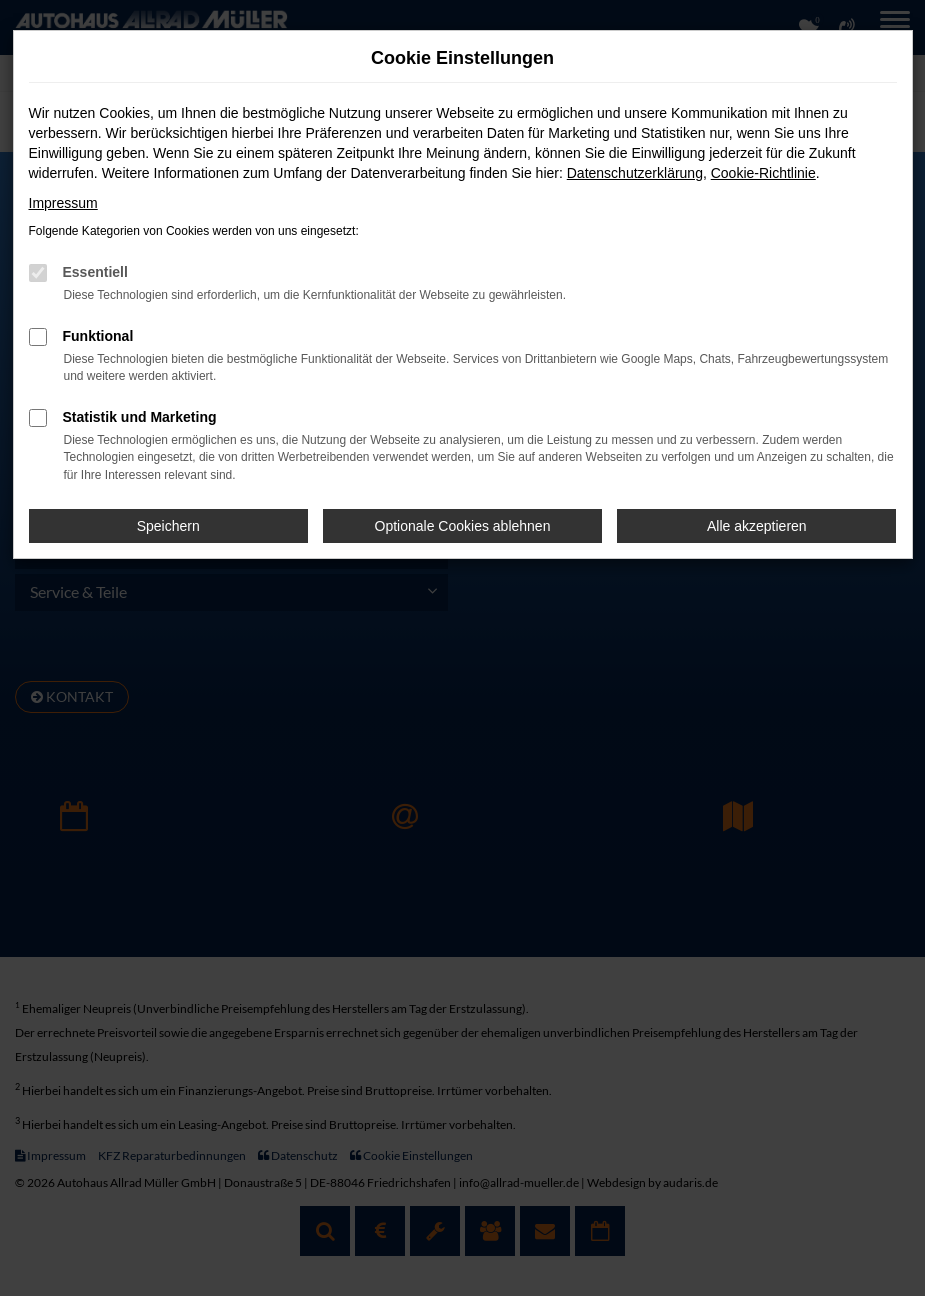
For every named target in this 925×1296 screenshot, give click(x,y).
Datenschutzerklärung (635, 173)
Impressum (63, 203)
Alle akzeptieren (757, 526)
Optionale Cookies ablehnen (463, 526)
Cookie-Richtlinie (763, 173)
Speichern (168, 526)
